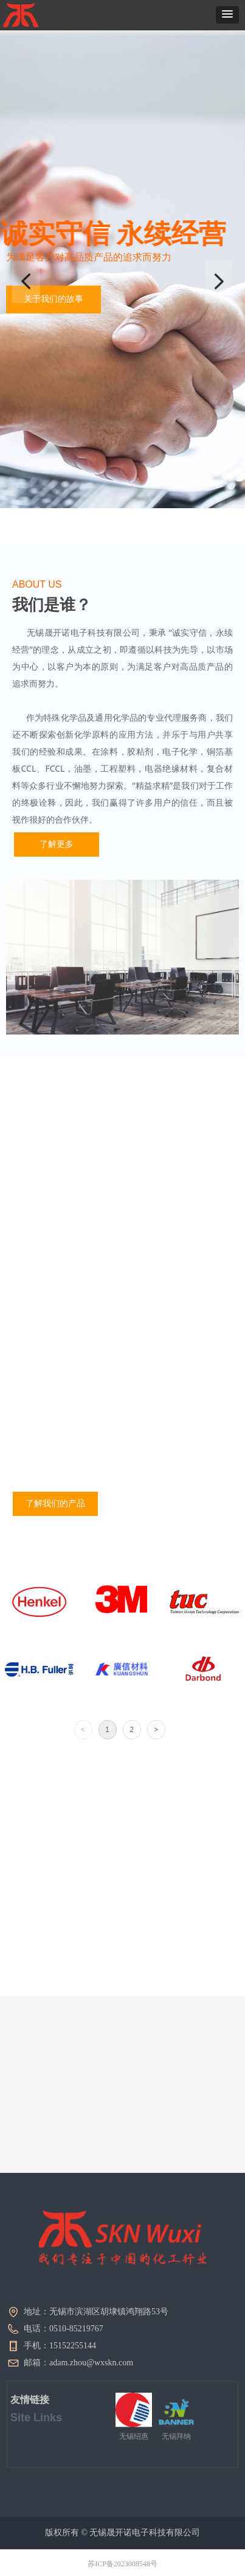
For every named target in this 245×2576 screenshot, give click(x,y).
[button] (227, 15)
